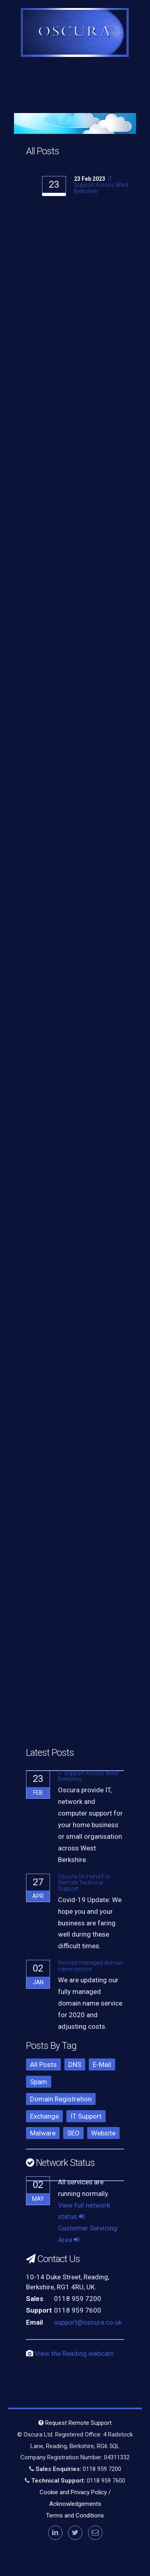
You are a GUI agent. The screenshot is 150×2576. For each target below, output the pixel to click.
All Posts (43, 2064)
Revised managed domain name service (91, 1965)
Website (103, 2133)
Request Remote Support (75, 2422)
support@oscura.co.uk (88, 2322)
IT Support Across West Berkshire (101, 185)
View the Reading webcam (74, 2354)
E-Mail (102, 2064)
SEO (73, 2133)
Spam (38, 2082)
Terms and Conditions (75, 2515)
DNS (74, 2064)
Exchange (44, 2116)
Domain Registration (61, 2099)
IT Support (86, 2116)
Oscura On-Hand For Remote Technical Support (84, 1882)
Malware (43, 2133)
